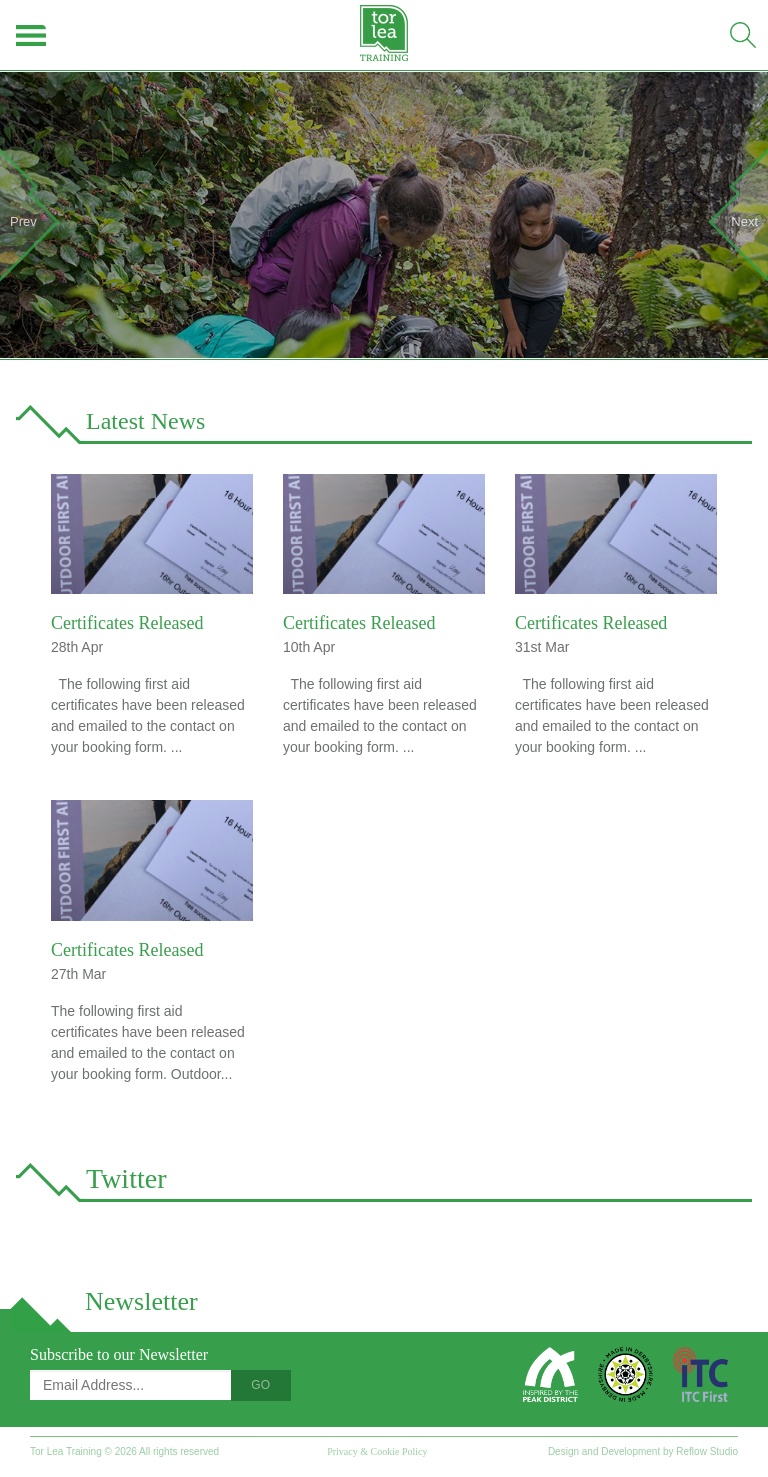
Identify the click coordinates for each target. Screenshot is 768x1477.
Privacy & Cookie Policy (377, 1451)
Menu (32, 35)
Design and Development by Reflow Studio (643, 1451)
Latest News (145, 421)
